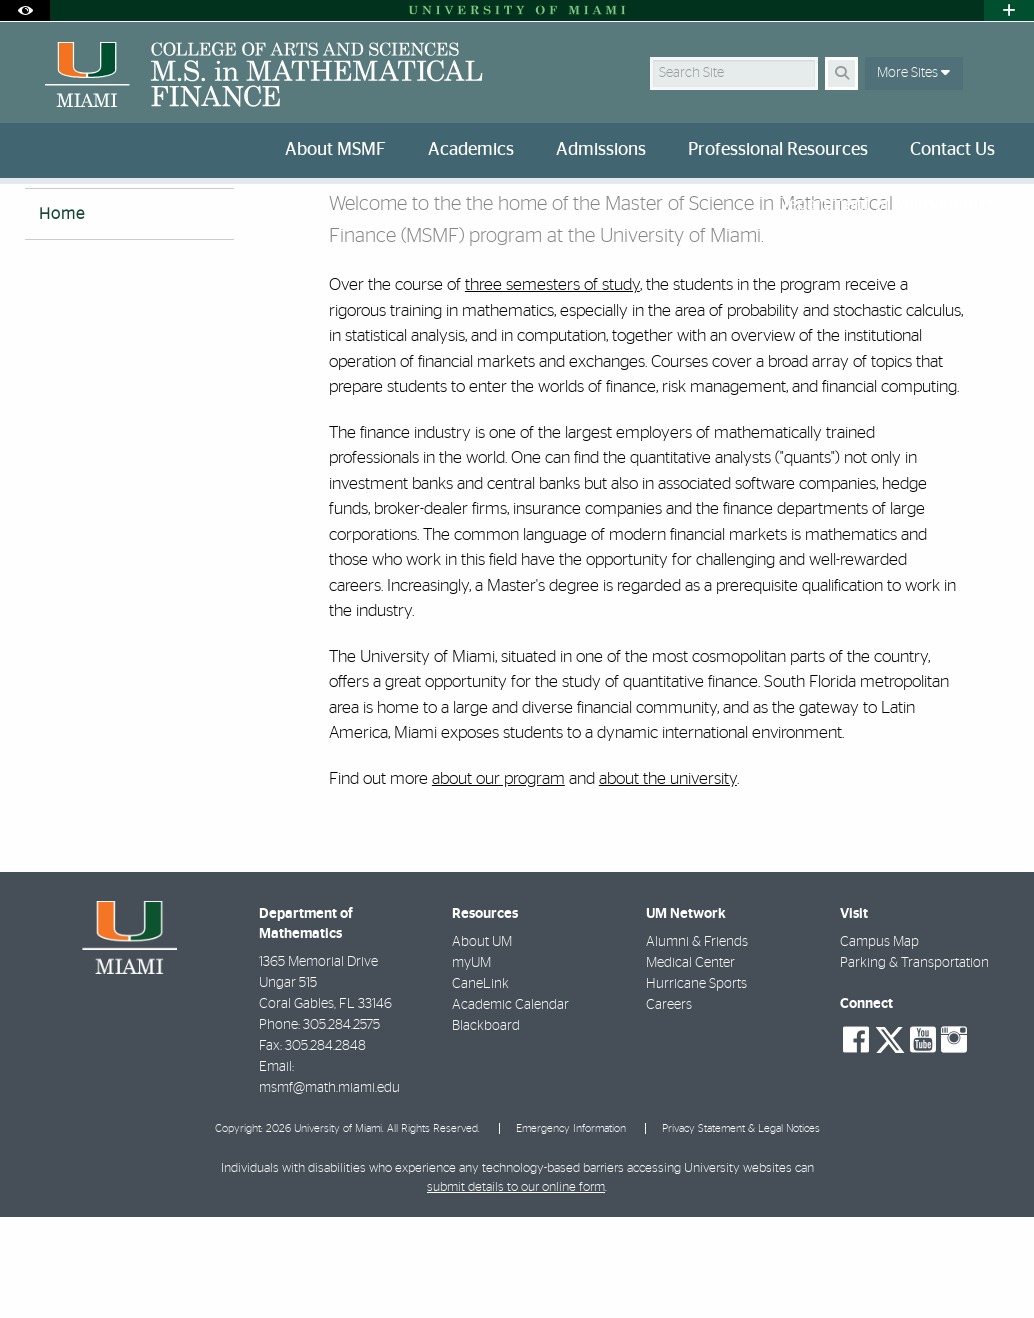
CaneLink (480, 1085)
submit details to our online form (516, 1288)
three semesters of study (552, 385)
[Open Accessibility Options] (25, 10)
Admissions (601, 150)
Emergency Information (571, 1229)
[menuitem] (340, 150)
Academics (471, 150)
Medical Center (690, 1064)
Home (62, 315)
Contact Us (952, 150)
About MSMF (335, 150)
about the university (668, 879)
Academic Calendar (510, 1106)
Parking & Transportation (914, 1064)
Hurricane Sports (696, 1085)
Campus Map (879, 1043)
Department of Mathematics (885, 205)
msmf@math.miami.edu (329, 1189)
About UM (482, 1043)
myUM (471, 1064)
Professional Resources (778, 150)
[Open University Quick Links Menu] (1009, 10)
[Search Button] (841, 73)
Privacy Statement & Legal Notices (741, 1229)
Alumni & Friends (697, 1043)
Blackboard (486, 1127)
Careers (669, 1106)
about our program (498, 879)
